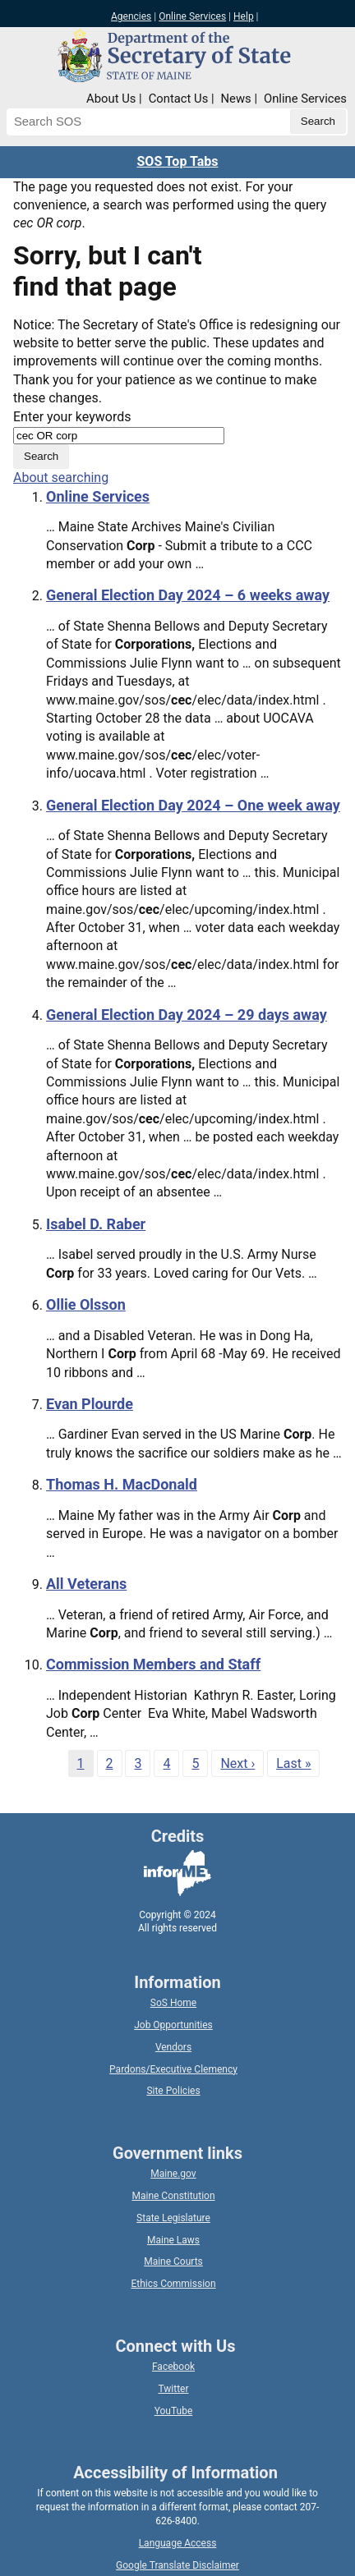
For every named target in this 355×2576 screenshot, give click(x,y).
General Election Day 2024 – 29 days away (186, 1014)
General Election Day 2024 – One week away (193, 805)
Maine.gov (173, 2173)
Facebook (173, 2366)
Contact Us (179, 98)
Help (243, 16)
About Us (111, 98)
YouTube (173, 2411)
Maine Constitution (172, 2196)
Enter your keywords (72, 417)
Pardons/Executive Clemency (173, 2069)
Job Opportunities (173, 2025)
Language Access (178, 2543)
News (236, 98)
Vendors (173, 2047)
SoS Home (173, 2003)
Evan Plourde (89, 1403)
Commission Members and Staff (153, 1664)
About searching (60, 477)
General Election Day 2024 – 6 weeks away (188, 595)
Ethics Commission (173, 2283)
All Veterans (86, 1583)
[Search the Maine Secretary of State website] (92, 121)
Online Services (192, 16)
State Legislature (173, 2218)
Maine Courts (173, 2261)
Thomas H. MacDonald (121, 1484)
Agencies (131, 16)
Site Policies (173, 2090)
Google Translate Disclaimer (177, 2565)
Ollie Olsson (86, 1304)
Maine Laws (173, 2240)
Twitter (173, 2389)
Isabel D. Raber (95, 1224)
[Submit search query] (318, 121)
